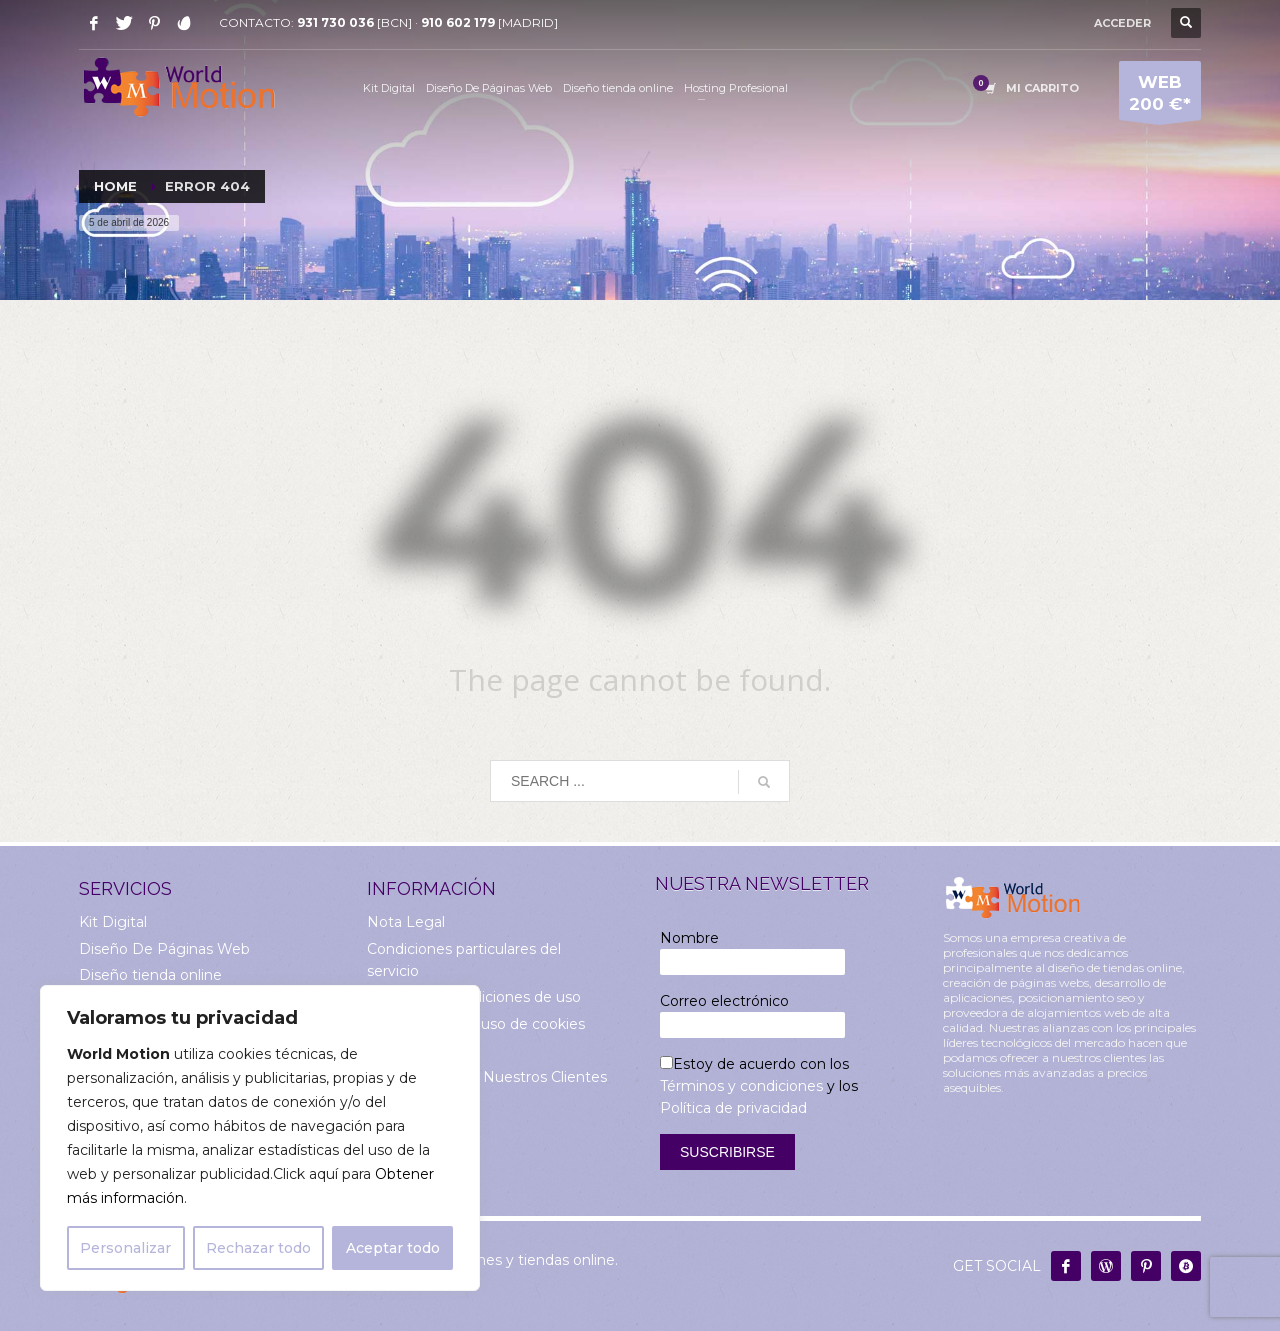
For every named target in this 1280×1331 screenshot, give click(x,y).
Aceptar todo (393, 1248)
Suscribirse (727, 1152)
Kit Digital (113, 922)
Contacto (399, 1129)
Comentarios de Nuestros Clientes (487, 1077)
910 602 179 (458, 22)
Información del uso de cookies (476, 1024)
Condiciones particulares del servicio (464, 960)
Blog (383, 1103)
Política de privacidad (733, 1108)
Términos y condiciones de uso (474, 997)
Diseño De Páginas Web (164, 949)
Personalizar (125, 1248)
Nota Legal (406, 922)
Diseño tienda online (150, 975)
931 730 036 (335, 22)
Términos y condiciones (741, 1086)
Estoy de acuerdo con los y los (759, 1086)
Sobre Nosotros (421, 1050)
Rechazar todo (258, 1248)
